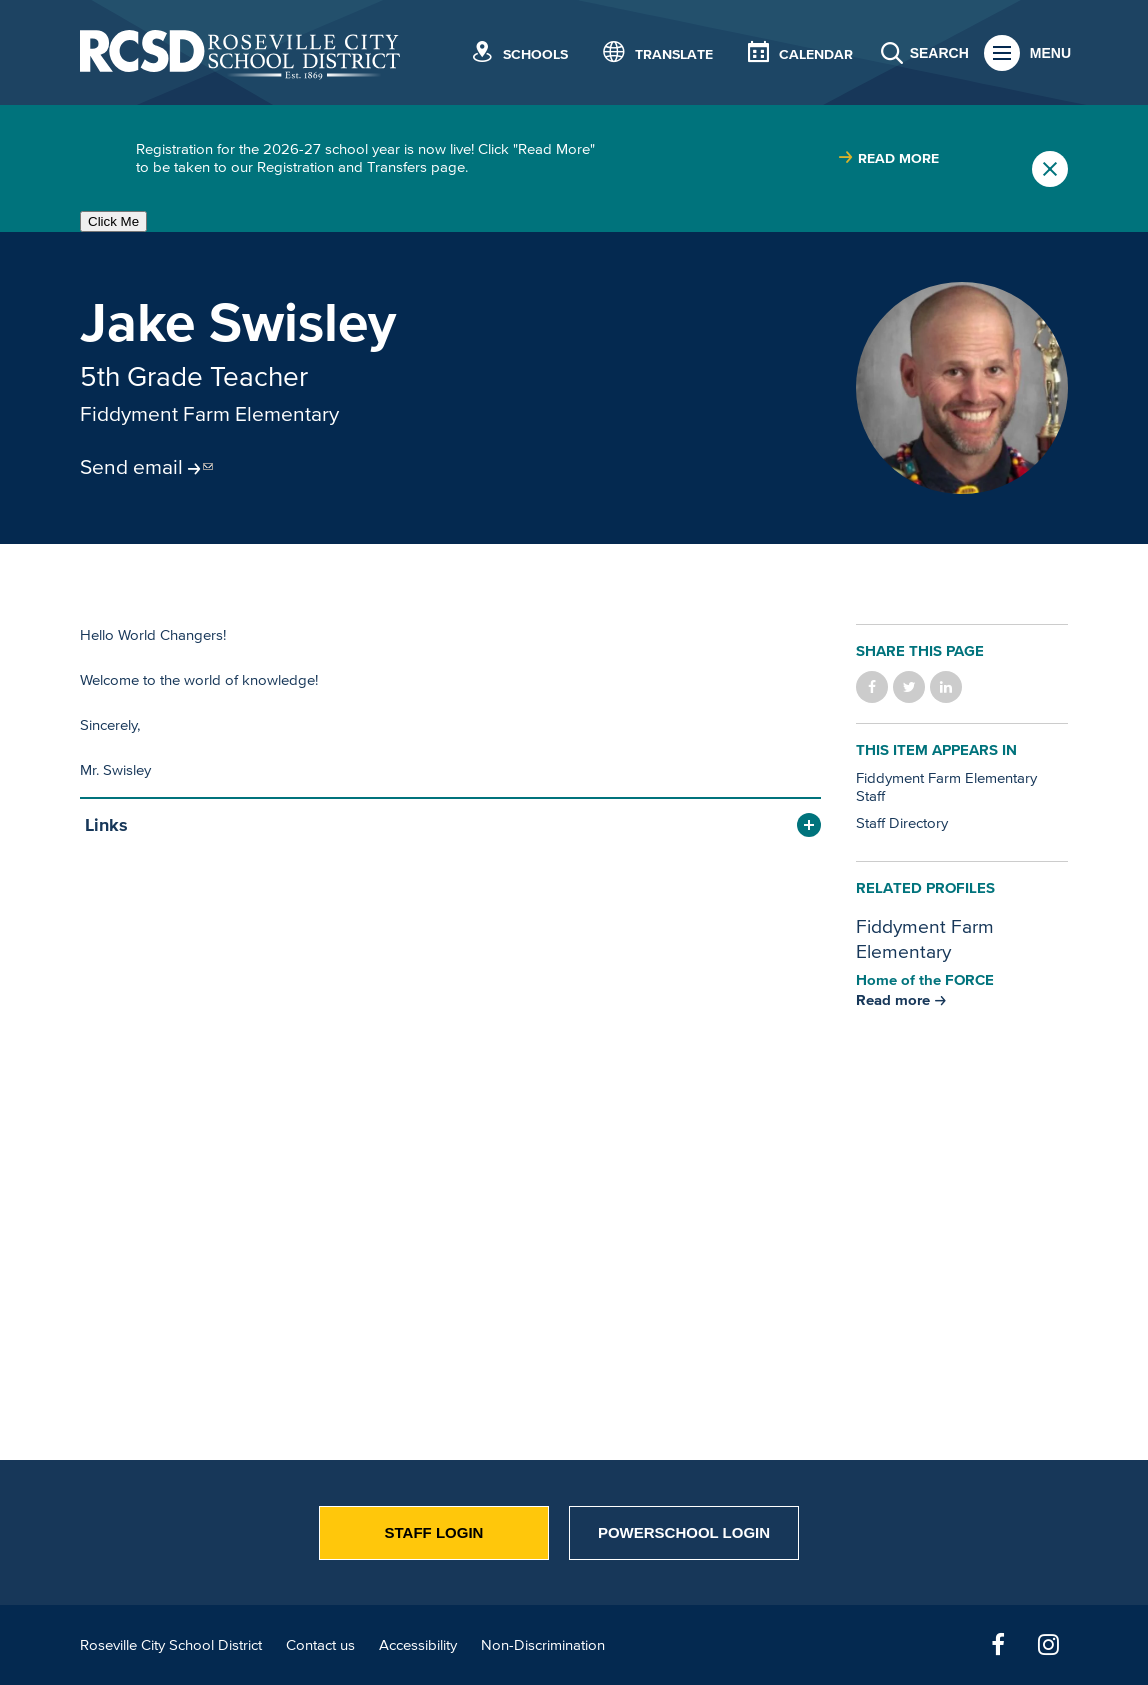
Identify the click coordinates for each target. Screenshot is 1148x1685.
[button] (450, 825)
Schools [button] (535, 54)
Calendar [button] (816, 54)
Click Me (113, 221)
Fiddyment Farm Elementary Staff (946, 786)
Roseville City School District (171, 1644)
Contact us (320, 1644)
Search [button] (939, 53)
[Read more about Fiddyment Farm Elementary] (901, 999)
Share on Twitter (909, 687)
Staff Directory (902, 822)
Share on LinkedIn (946, 687)
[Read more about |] (888, 158)
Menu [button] (1050, 53)
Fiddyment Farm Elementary (209, 413)
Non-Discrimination (543, 1644)
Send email (131, 466)
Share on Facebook (872, 687)
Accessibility (418, 1644)
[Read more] (962, 388)
